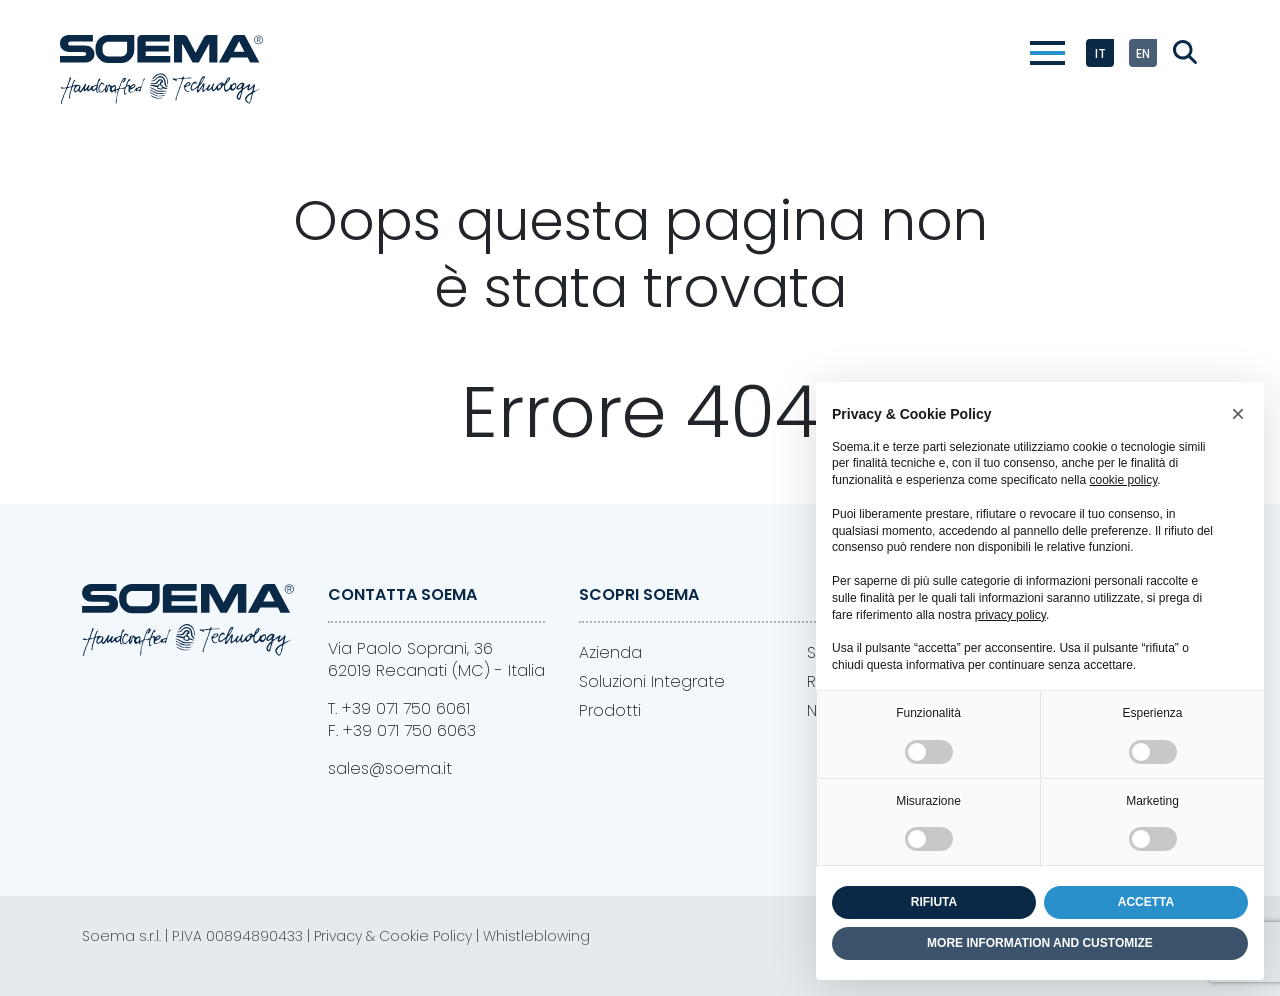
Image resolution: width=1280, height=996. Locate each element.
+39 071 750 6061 (406, 708)
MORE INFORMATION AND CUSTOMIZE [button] (1040, 943)
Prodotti (610, 710)
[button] (1238, 414)
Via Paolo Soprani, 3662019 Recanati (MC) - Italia (436, 659)
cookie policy (1123, 480)
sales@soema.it (390, 768)
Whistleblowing (536, 936)
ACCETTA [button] (1146, 902)
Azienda (610, 652)
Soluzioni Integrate (652, 681)
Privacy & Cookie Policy (393, 936)
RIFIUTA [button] (934, 902)
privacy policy (1010, 615)
